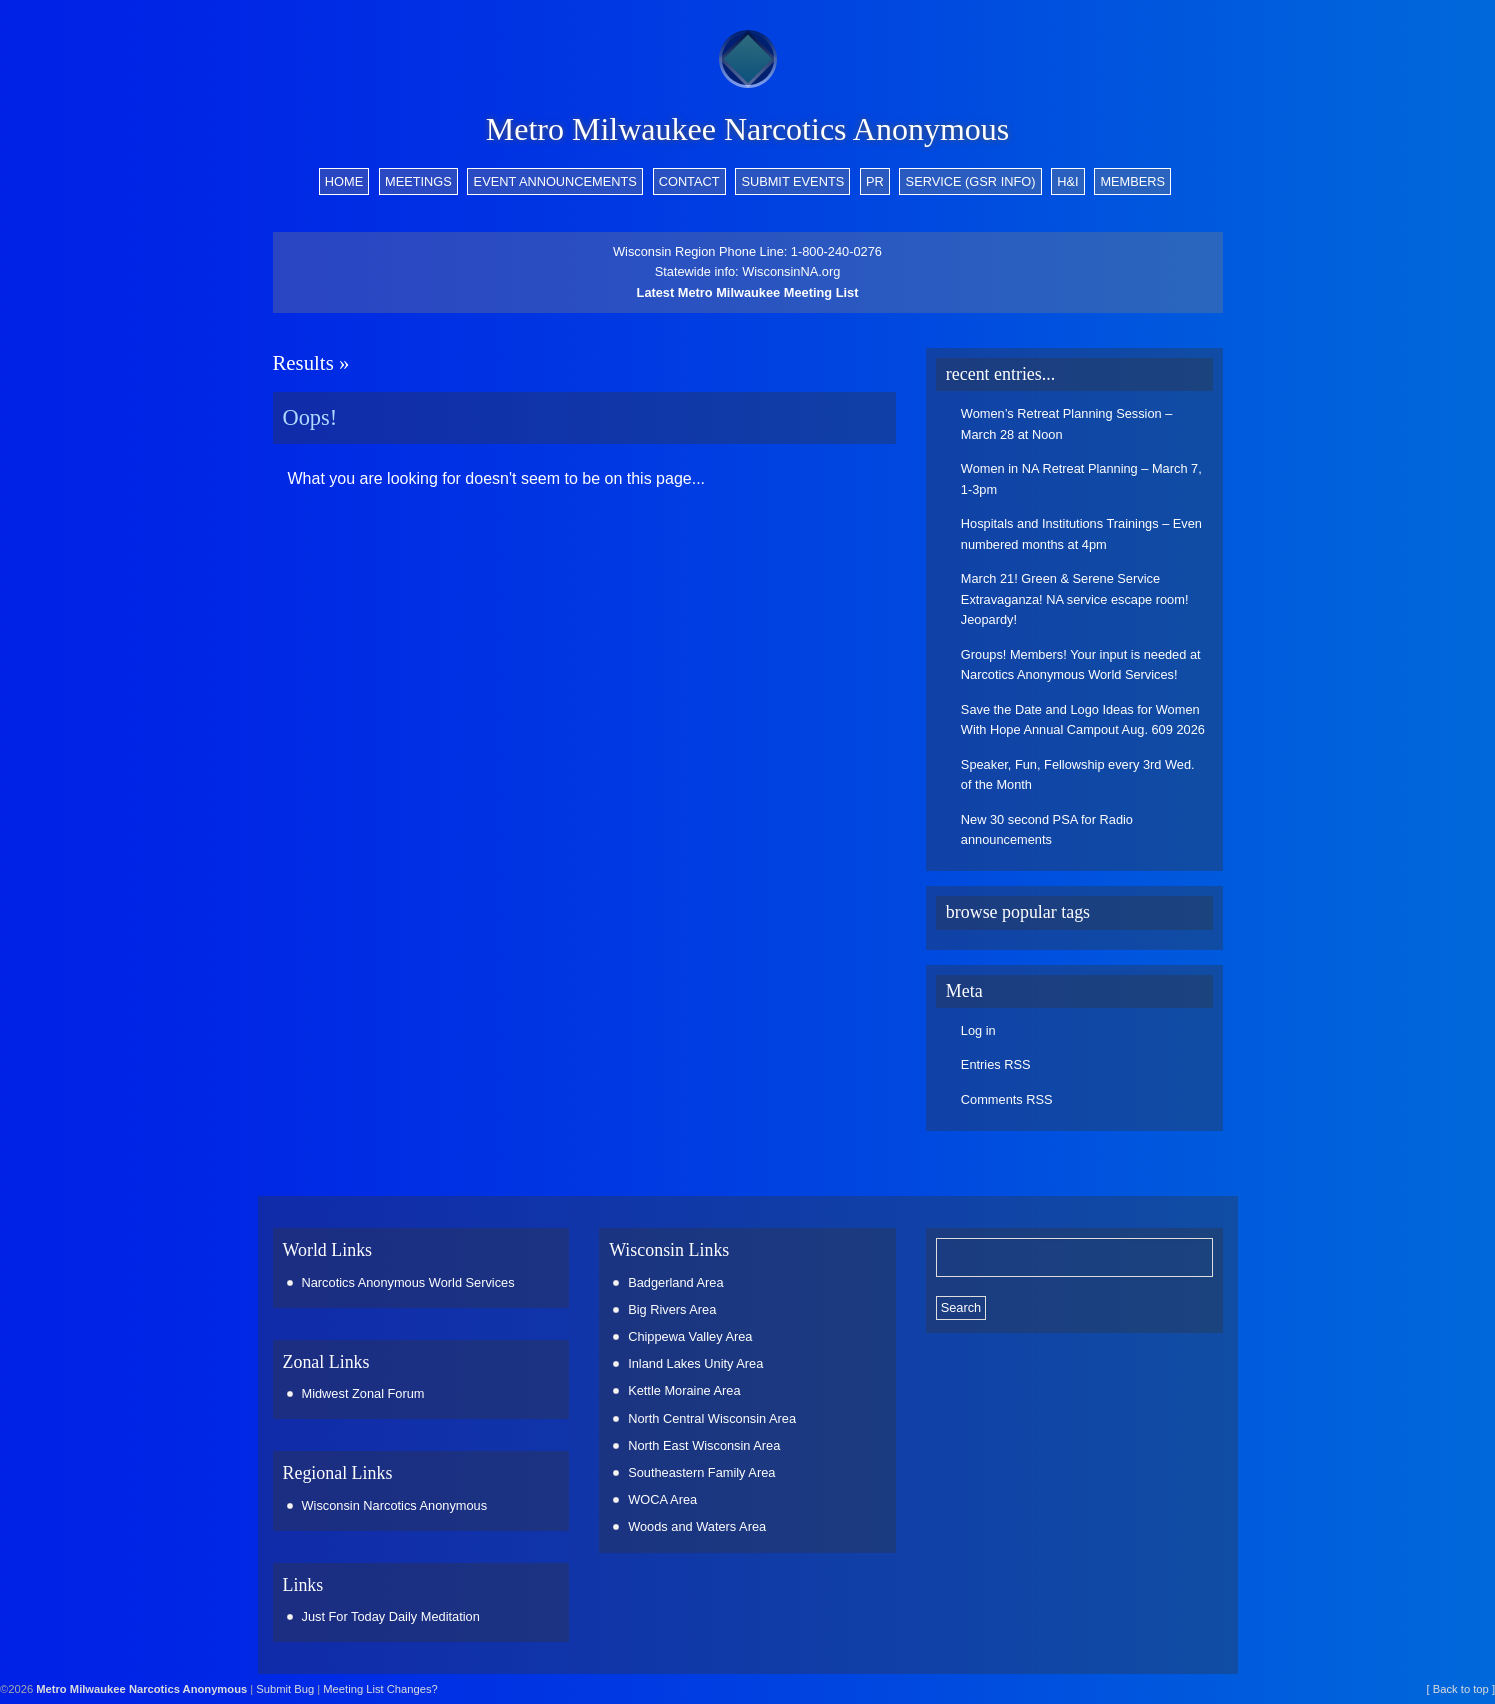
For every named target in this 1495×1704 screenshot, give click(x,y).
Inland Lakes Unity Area (695, 1363)
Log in (978, 1030)
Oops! (310, 417)
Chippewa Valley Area (690, 1336)
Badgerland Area (675, 1282)
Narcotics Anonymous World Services (408, 1282)
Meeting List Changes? (380, 1689)
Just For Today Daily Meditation (391, 1616)
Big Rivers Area (672, 1309)
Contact (689, 181)
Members (1132, 181)
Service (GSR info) (971, 181)
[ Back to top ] (1461, 1689)
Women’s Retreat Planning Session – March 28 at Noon (1067, 423)
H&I (1067, 181)
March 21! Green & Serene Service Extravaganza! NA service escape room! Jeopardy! (1075, 599)
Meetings (418, 181)
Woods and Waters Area (697, 1526)
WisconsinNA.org (791, 271)
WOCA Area (662, 1499)
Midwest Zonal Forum (363, 1393)
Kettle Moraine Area (684, 1390)
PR (875, 181)
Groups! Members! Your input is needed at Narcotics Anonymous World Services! (1081, 664)
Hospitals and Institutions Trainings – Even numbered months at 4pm (1081, 533)
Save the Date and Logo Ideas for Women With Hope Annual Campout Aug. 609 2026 (1083, 719)
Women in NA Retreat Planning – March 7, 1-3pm (1081, 478)
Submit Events (792, 181)
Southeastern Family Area (701, 1472)
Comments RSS (1007, 1099)
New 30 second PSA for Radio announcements (1047, 829)
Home (344, 181)
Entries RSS (996, 1064)
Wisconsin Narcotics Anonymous (395, 1505)
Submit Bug (285, 1689)
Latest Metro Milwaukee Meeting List (748, 292)
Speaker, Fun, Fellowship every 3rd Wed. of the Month (1078, 774)
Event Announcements (555, 181)
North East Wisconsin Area (704, 1445)
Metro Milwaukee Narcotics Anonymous (747, 129)
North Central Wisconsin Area (712, 1418)
